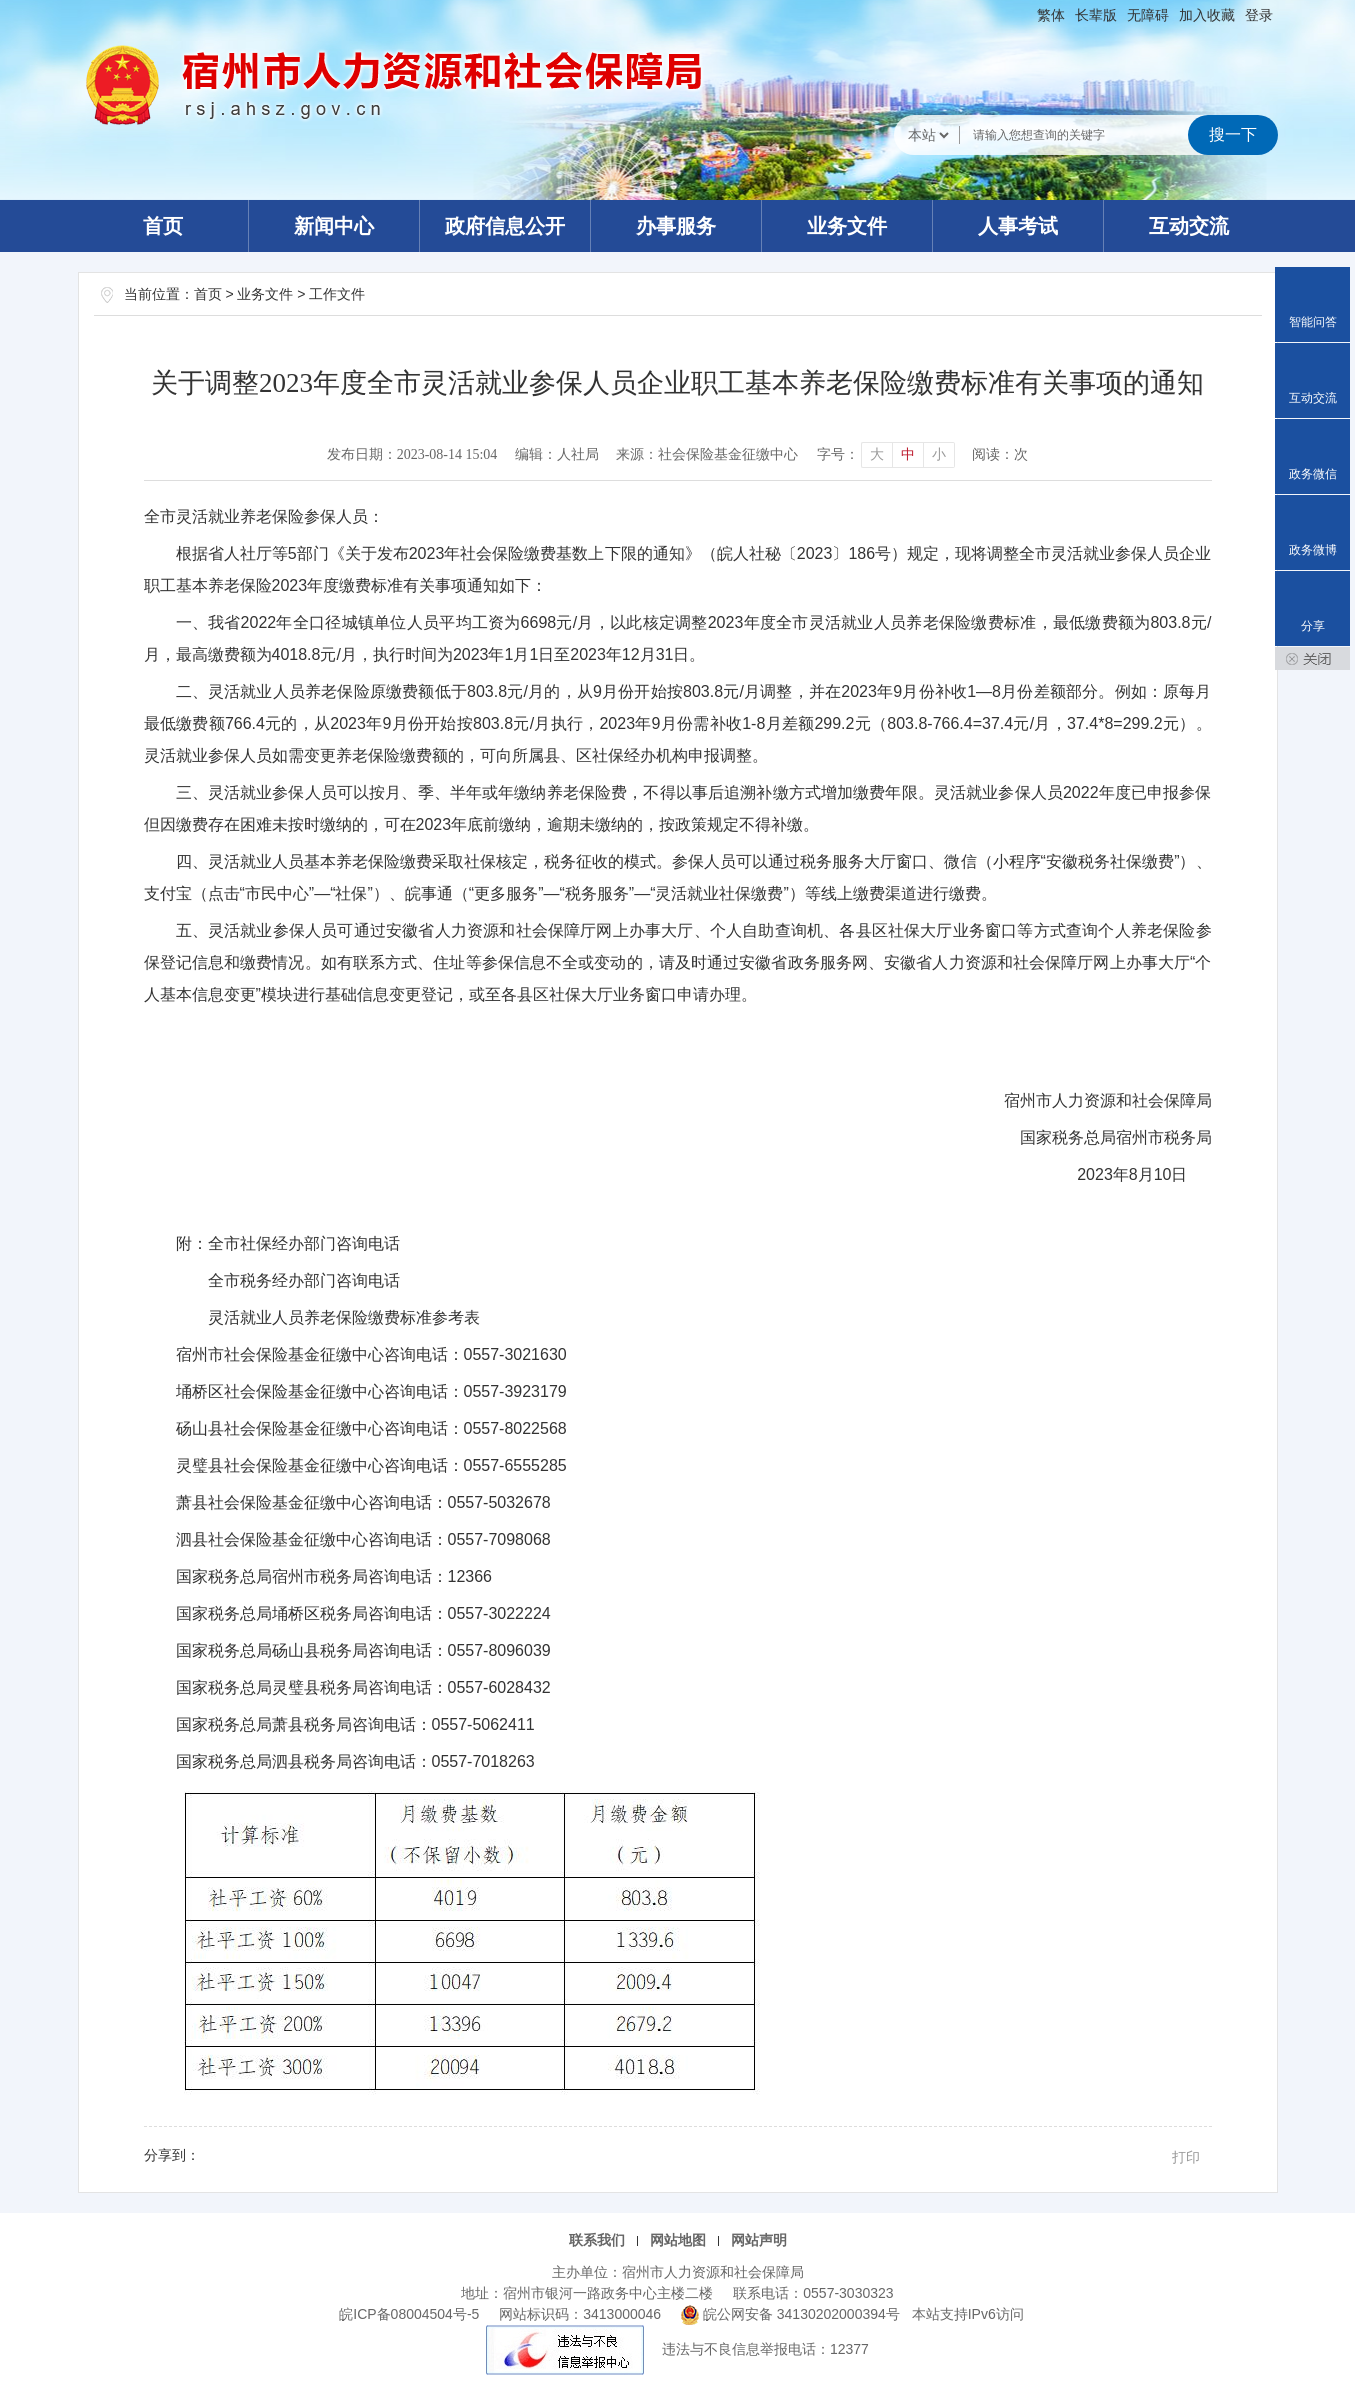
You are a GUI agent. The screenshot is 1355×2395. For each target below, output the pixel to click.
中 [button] (908, 454)
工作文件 (337, 294)
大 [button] (877, 454)
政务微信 (1313, 474)
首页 (163, 226)
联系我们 (597, 2240)
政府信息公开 (505, 226)
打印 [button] (1186, 2157)
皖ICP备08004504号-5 (409, 2314)
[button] (1096, 15)
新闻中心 (334, 226)
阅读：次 (1000, 454)
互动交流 (1189, 226)
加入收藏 (1207, 15)
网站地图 (678, 2240)
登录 (1259, 15)
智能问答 (1313, 322)
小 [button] (939, 454)
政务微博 (1313, 550)
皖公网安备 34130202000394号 (792, 2314)
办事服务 (676, 226)
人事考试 (1018, 226)
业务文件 (847, 226)
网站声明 (759, 2240)
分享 (1313, 626)
